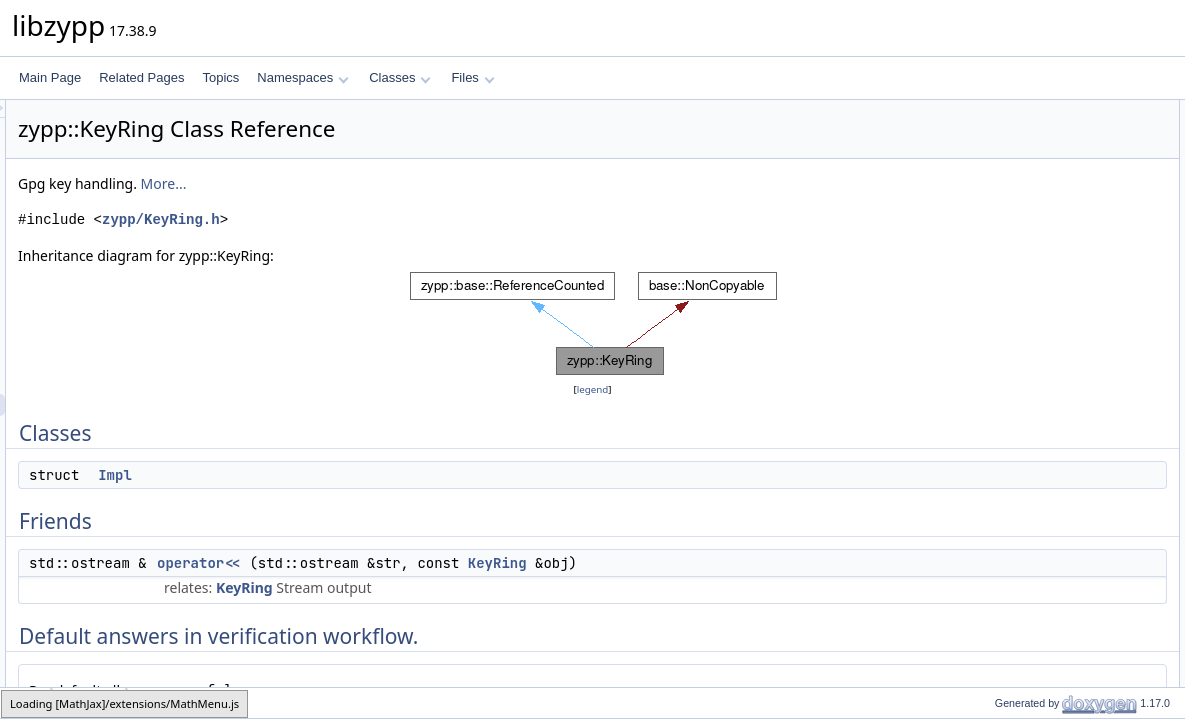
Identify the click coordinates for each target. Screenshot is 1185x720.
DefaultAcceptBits (1025, 221)
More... (414, 183)
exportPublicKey (1021, 419)
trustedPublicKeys (1026, 573)
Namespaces (302, 77)
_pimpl (995, 243)
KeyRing (747, 563)
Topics (220, 77)
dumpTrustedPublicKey (1040, 353)
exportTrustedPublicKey (1041, 441)
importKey (1005, 309)
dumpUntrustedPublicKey (1045, 375)
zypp (26, 702)
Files (472, 77)
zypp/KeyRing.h (411, 219)
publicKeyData (1016, 595)
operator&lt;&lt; (1017, 177)
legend (596, 389)
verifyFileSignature (1027, 683)
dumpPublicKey (1019, 397)
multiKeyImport (1018, 331)
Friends (982, 155)
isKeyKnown (1011, 507)
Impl (365, 475)
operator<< (449, 563)
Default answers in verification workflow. (1068, 199)
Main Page (50, 77)
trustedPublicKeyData (1035, 617)
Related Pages (141, 77)
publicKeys (1007, 551)
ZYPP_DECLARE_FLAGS (1048, 265)
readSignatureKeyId (1031, 463)
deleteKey (1004, 529)
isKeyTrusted (1013, 485)
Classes (400, 77)
